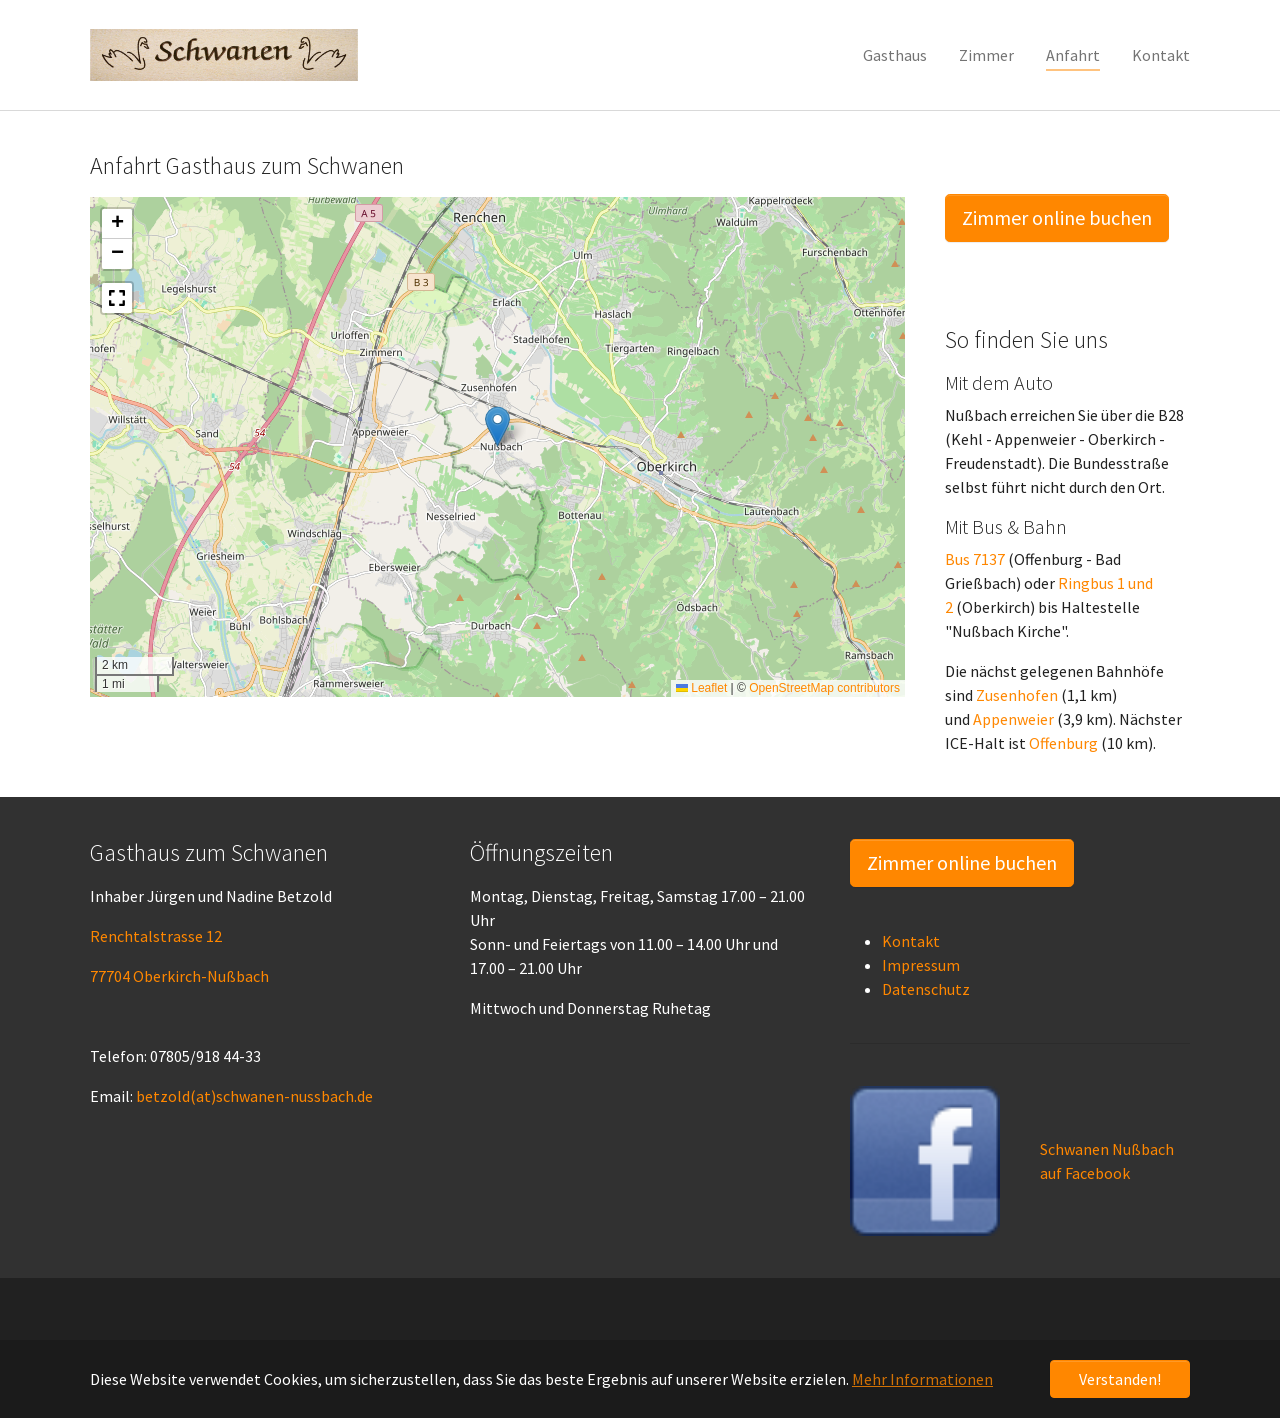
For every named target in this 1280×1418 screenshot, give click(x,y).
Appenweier (1013, 719)
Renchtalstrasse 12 (156, 936)
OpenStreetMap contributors (824, 688)
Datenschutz (926, 989)
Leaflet (701, 688)
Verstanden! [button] (1120, 1379)
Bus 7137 (975, 559)
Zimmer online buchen (1057, 217)
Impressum (921, 965)
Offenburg (1063, 743)
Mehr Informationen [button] (922, 1379)
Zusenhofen (1017, 695)
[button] (497, 426)
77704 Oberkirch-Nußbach (179, 976)
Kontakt (911, 941)
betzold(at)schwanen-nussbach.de (254, 1096)
